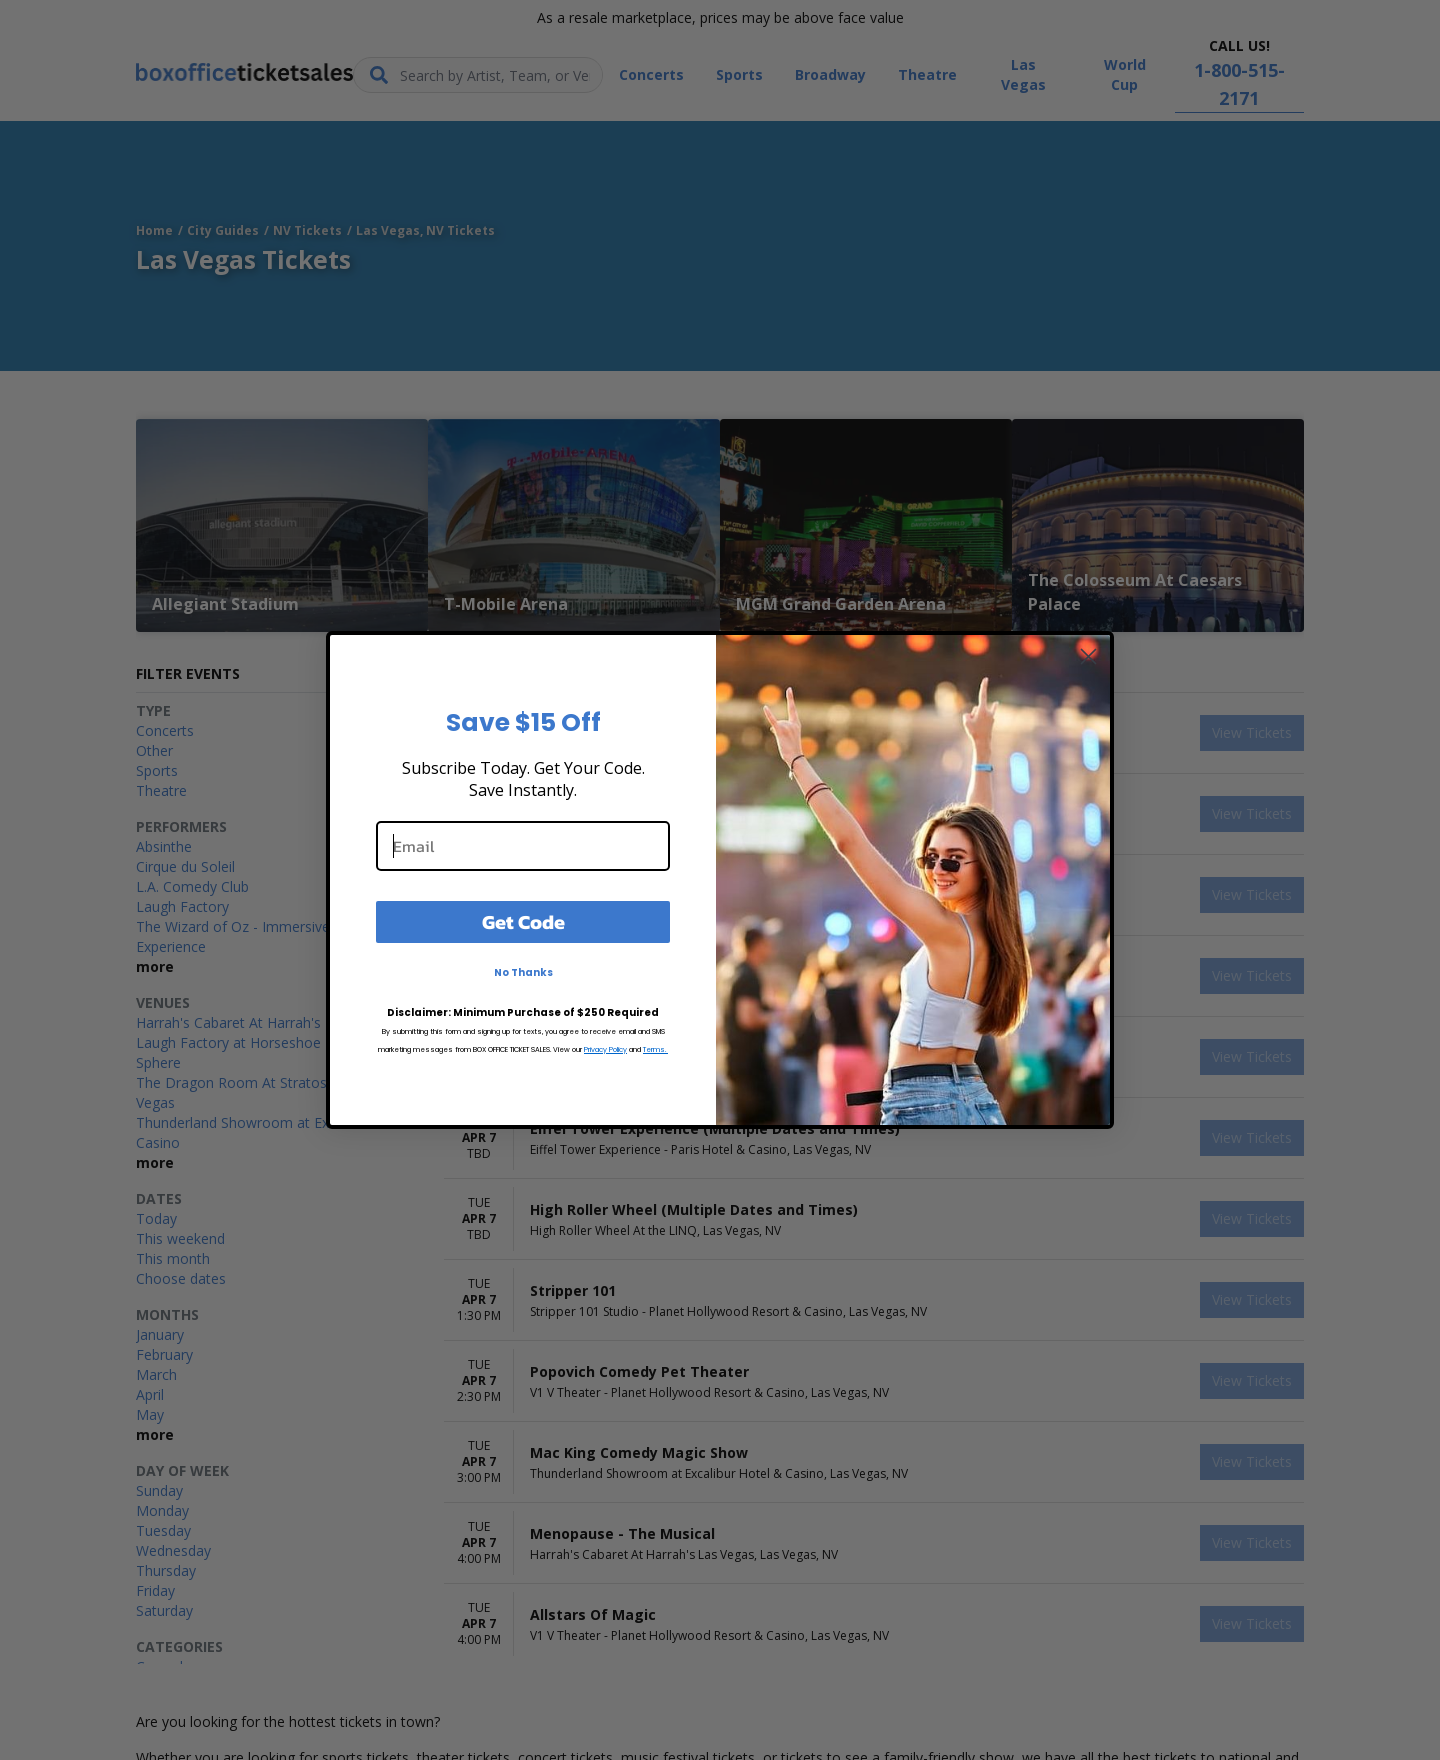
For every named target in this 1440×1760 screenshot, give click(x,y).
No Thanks (523, 972)
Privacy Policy (605, 1049)
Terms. (655, 1049)
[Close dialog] (1088, 656)
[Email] (523, 846)
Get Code (523, 922)
